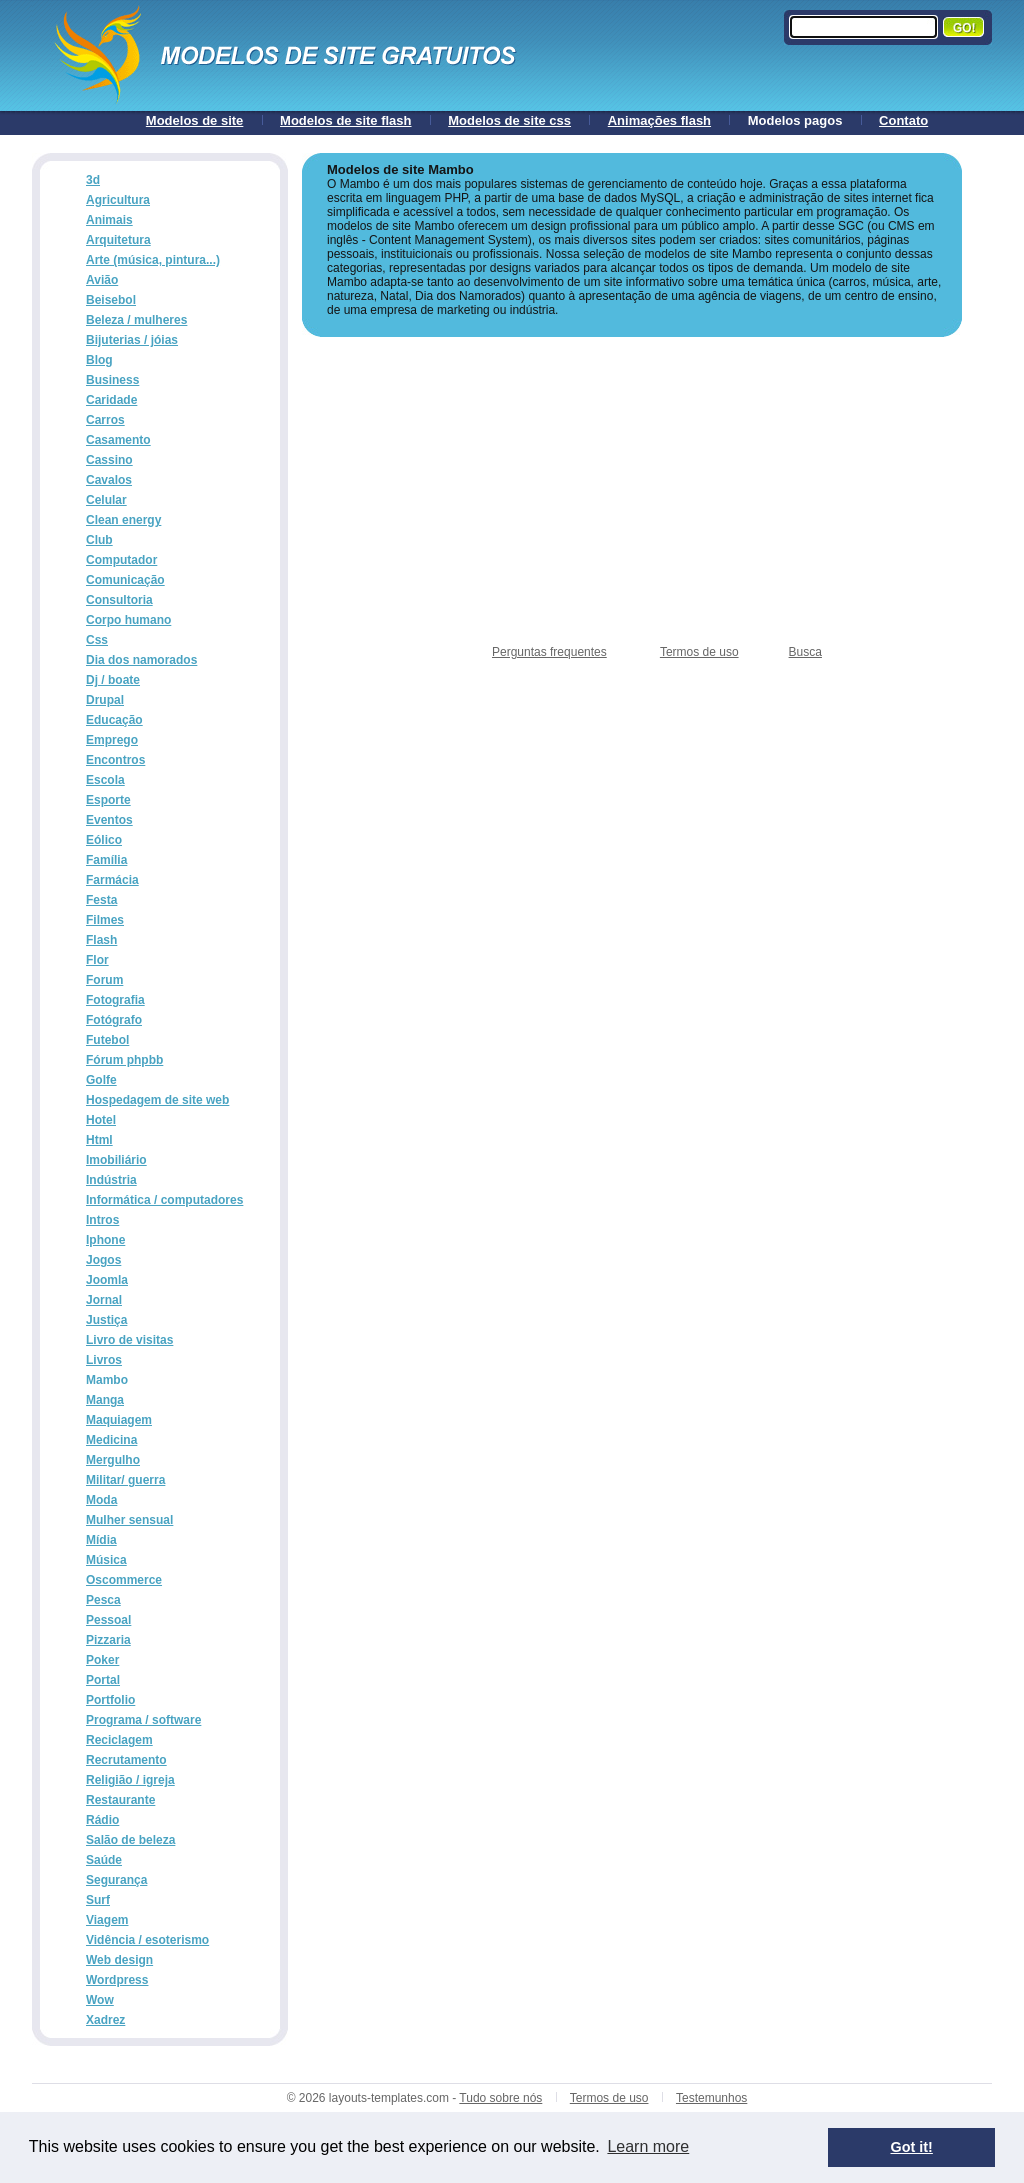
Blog (99, 360)
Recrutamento (126, 1760)
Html (99, 1140)
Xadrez (105, 2020)
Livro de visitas (129, 1340)
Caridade (111, 400)
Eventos (109, 820)
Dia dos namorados (141, 660)
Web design (119, 1960)
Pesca (103, 1600)
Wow (100, 2000)
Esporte (108, 800)
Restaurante (120, 1800)
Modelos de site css (509, 120)
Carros (105, 420)
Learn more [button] (648, 2146)
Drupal (105, 700)
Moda (101, 1500)
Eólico (104, 840)
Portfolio (110, 1700)
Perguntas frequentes (549, 652)
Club (99, 540)
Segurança (116, 1880)
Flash (101, 940)
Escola (105, 780)
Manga (105, 1400)
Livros (104, 1360)
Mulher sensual (129, 1520)
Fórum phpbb (124, 1060)
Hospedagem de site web (157, 1100)
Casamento (118, 440)
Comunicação (125, 580)
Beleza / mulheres (136, 320)
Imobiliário (116, 1160)
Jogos (103, 1260)
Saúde (104, 1860)
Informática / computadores (164, 1200)
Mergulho (113, 1460)
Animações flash (659, 120)
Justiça (106, 1320)
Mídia (101, 1540)
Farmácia (112, 880)
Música (106, 1560)
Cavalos (109, 480)
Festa (101, 900)
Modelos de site (195, 120)
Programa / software (143, 1720)
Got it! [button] (912, 2147)
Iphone (105, 1240)
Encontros (115, 760)
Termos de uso (699, 652)
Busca (805, 652)
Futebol (107, 1040)
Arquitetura (118, 240)
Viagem (107, 1920)
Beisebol (111, 300)
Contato (903, 120)
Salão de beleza (130, 1840)
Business (112, 380)
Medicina (111, 1440)
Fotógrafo (114, 1020)
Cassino (109, 460)
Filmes (105, 920)
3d (93, 180)
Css (97, 640)
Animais (109, 220)
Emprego (112, 740)
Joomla (107, 1280)
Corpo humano (128, 620)
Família (106, 860)
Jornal (104, 1300)
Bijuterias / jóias (132, 340)
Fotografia (115, 1000)
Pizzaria (108, 1640)
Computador (121, 560)
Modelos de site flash (345, 120)
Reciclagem (119, 1740)
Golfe (101, 1080)
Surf (98, 1900)
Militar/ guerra (125, 1480)
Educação (114, 720)
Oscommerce (124, 1580)
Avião (102, 280)
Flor (97, 960)
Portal (103, 1680)
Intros (102, 1220)
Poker (102, 1660)
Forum (104, 980)
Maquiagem (119, 1420)
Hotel (101, 1120)
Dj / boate (113, 680)
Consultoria (119, 600)
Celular (106, 500)
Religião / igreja (130, 1780)
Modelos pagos (795, 120)
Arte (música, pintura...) (153, 260)
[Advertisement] (632, 491)
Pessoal (108, 1620)
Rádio (102, 1820)
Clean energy (123, 520)
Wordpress (117, 1980)
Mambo (107, 1380)
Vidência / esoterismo (147, 1940)
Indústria (111, 1180)
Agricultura (118, 200)
